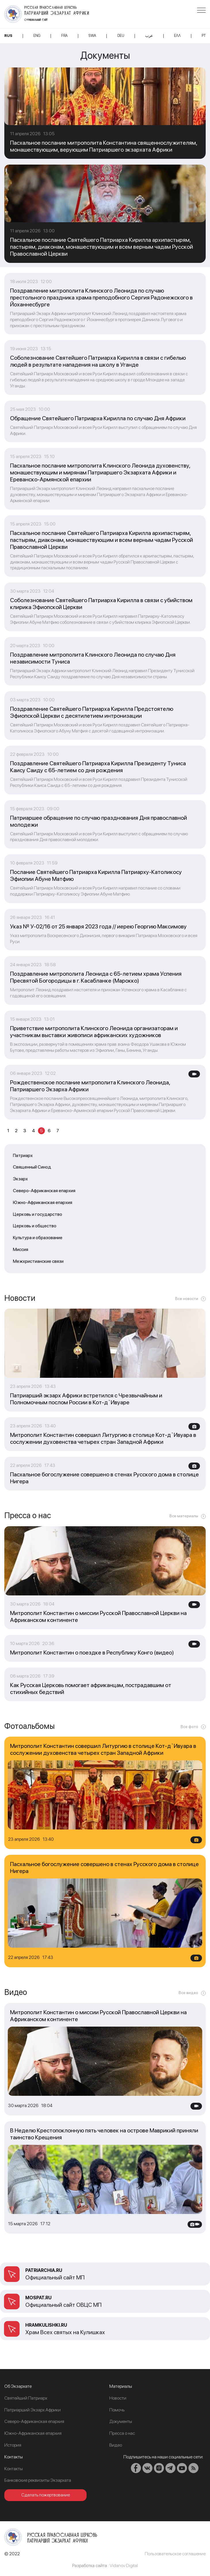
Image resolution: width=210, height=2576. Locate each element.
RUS (8, 35)
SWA (92, 35)
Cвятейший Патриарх (25, 2398)
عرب (149, 35)
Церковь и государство (37, 1214)
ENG (36, 35)
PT (204, 35)
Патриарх (23, 1155)
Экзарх (20, 1178)
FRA (64, 35)
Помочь (117, 2410)
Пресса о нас (122, 2433)
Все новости (186, 1298)
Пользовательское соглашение (175, 2553)
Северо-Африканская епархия (44, 1190)
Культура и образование (37, 1237)
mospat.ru (38, 2297)
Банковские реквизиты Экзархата (37, 2480)
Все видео (188, 1992)
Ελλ (177, 35)
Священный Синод (32, 1167)
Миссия (20, 1249)
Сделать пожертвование (45, 2495)
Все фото (189, 1726)
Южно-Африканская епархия (42, 1202)
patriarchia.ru (43, 2270)
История (12, 2445)
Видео (115, 2445)
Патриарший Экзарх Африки (32, 2410)
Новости (117, 2398)
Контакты (13, 2468)
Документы (120, 2421)
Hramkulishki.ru (46, 2325)
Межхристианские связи (38, 1261)
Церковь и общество (34, 1225)
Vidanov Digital (124, 2565)
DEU (120, 35)
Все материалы (183, 1516)
